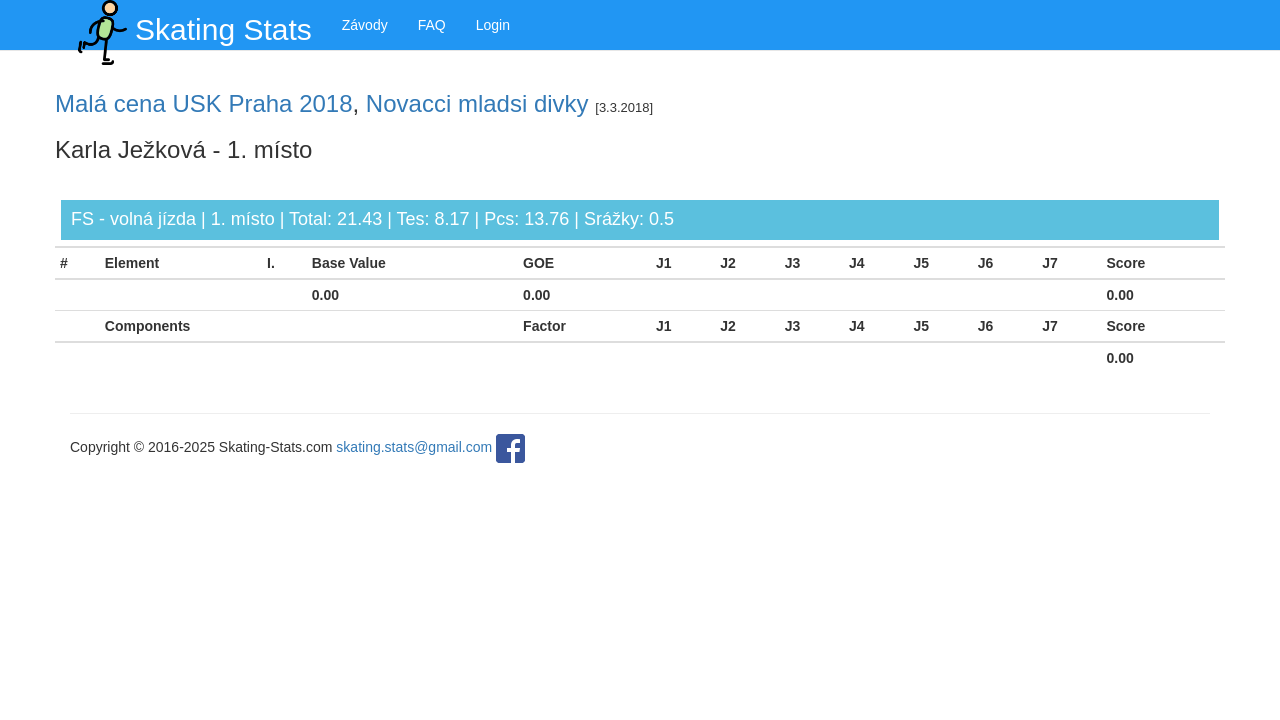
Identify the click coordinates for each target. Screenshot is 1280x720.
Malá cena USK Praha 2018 (204, 103)
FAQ (432, 25)
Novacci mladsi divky (477, 103)
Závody (365, 25)
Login (493, 25)
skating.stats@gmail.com (414, 447)
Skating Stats (191, 25)
